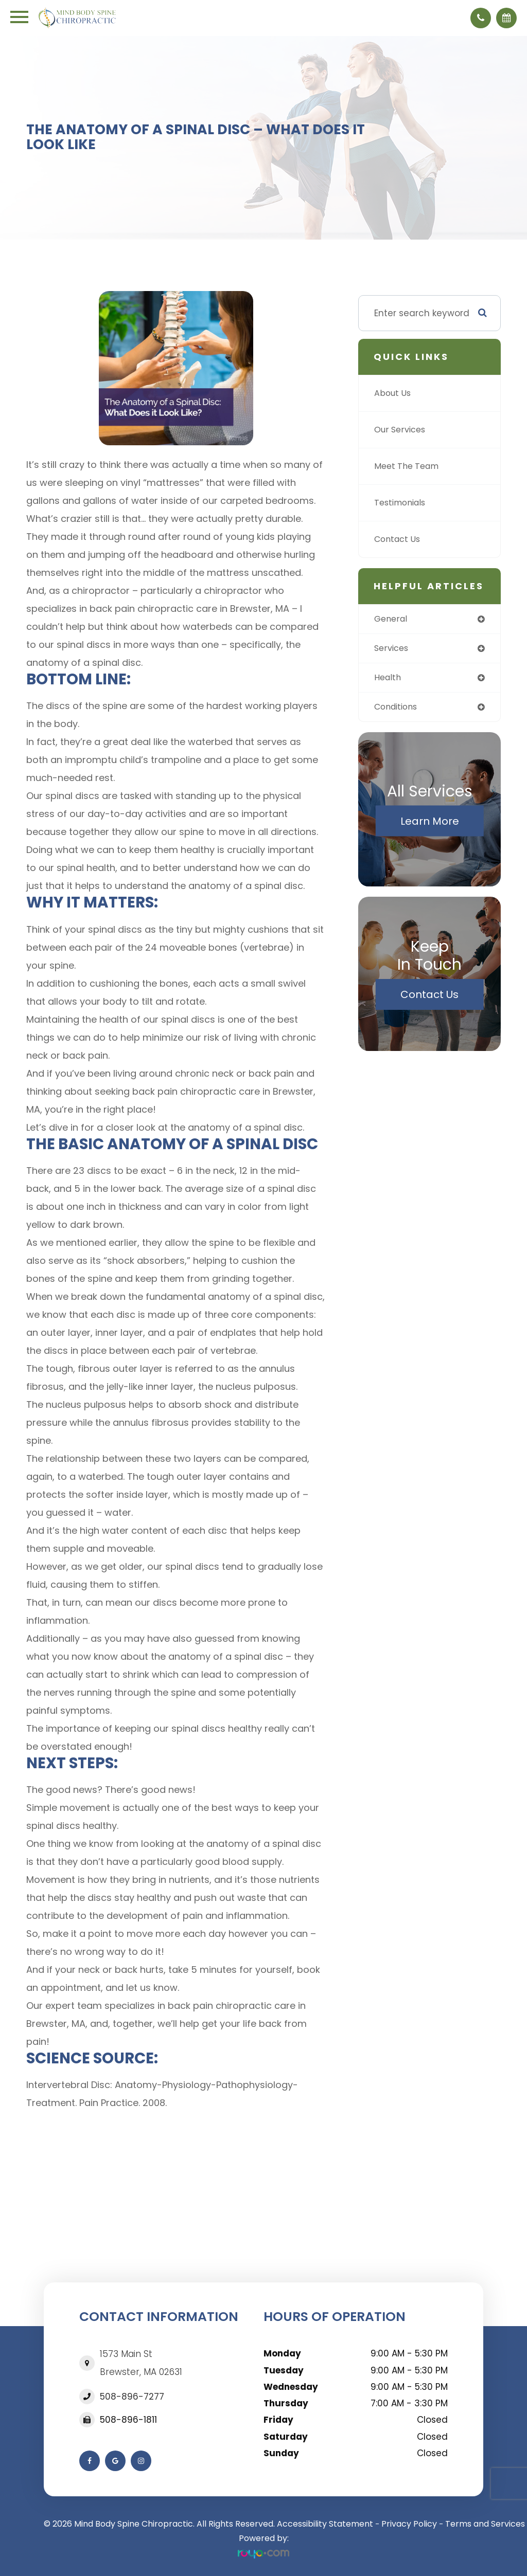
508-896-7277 (132, 2396)
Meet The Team (409, 466)
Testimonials (402, 503)
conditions (398, 708)
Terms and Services (485, 2524)
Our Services (402, 430)
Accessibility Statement (325, 2524)
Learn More (429, 823)
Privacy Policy (409, 2524)
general (392, 619)
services (392, 649)
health (388, 679)
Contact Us (399, 539)
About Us (394, 393)
